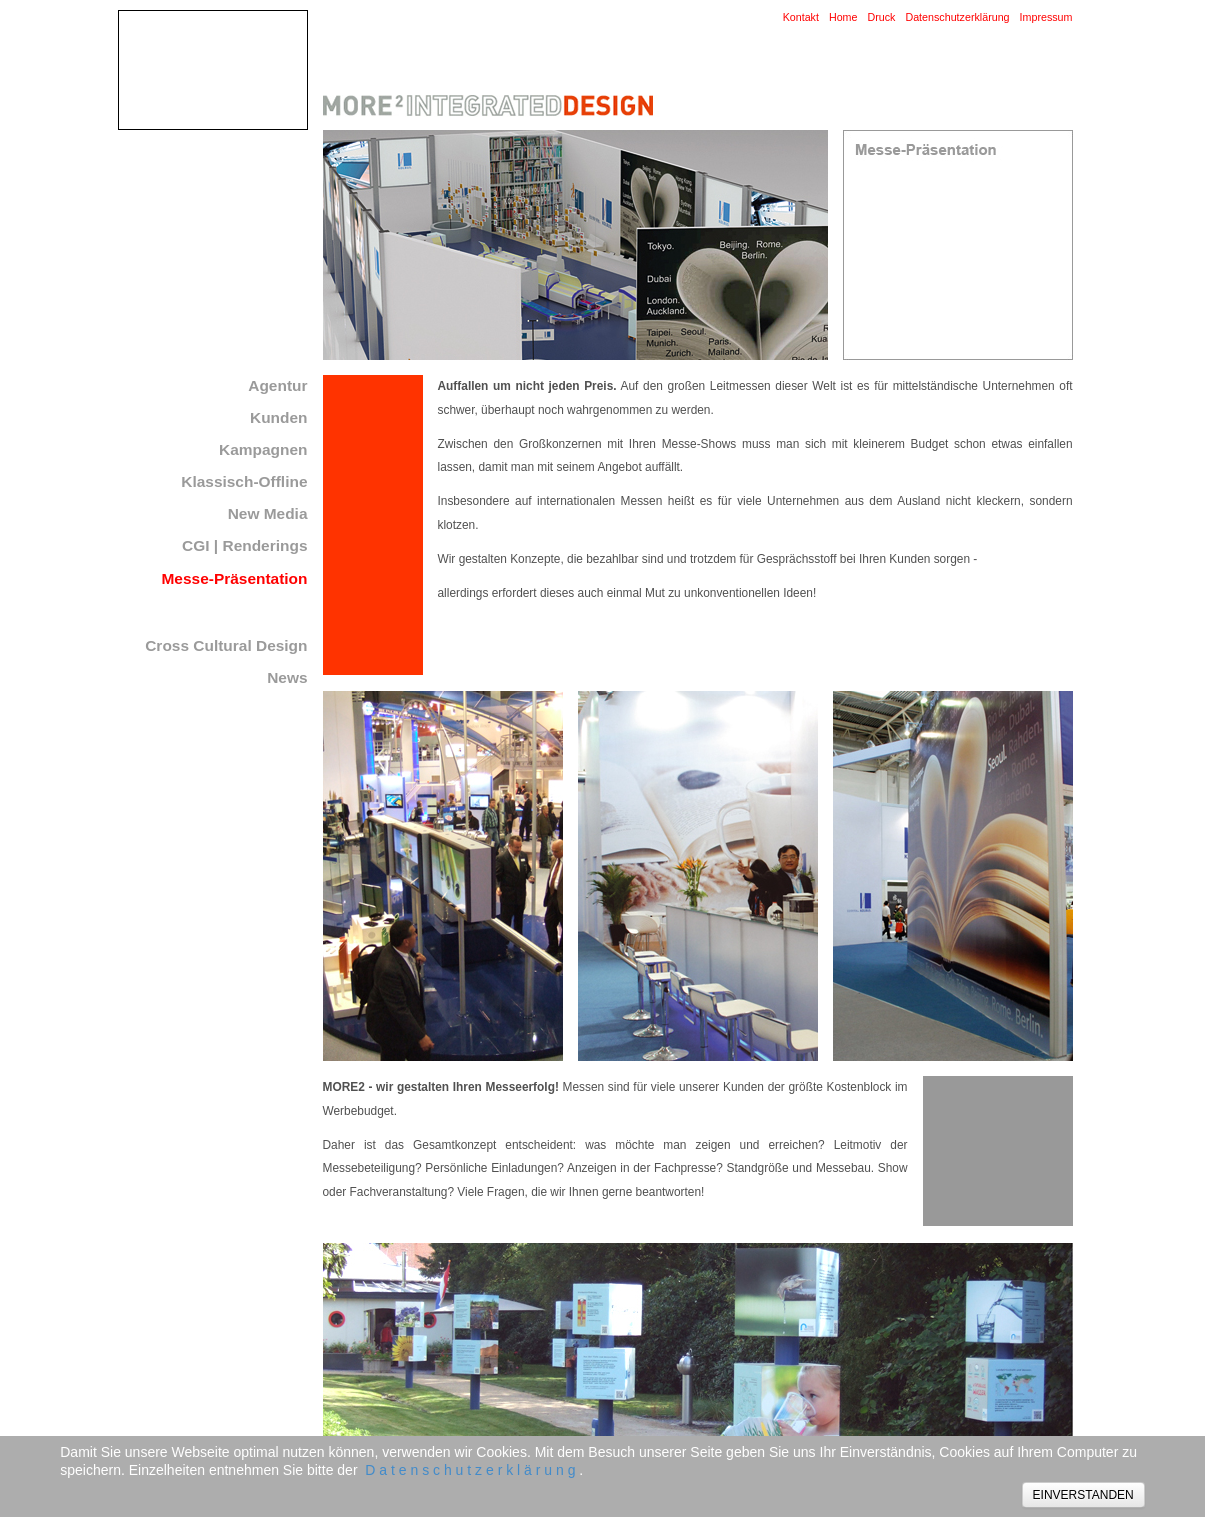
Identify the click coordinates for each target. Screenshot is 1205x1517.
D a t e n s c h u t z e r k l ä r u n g (470, 1470)
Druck (881, 17)
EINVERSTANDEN (1083, 1495)
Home (843, 17)
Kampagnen (263, 449)
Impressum (1046, 17)
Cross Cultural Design (226, 645)
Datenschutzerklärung (957, 17)
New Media (268, 513)
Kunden (279, 417)
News (287, 677)
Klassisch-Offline (244, 481)
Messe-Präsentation (235, 578)
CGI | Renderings (244, 545)
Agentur (277, 385)
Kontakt (801, 17)
